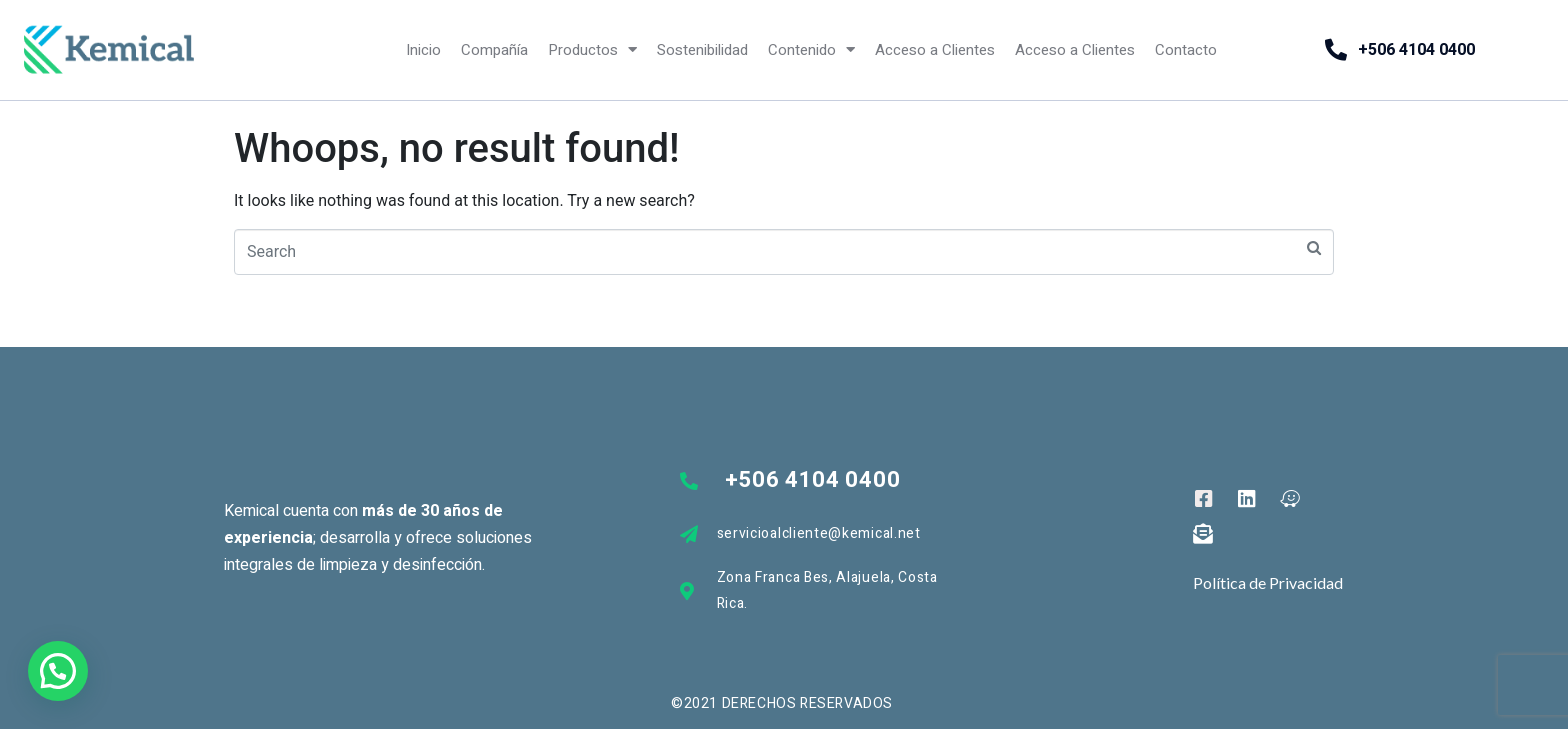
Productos (592, 49)
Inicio (423, 50)
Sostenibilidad (702, 50)
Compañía (494, 50)
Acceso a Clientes (935, 50)
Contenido (811, 49)
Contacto (1186, 50)
